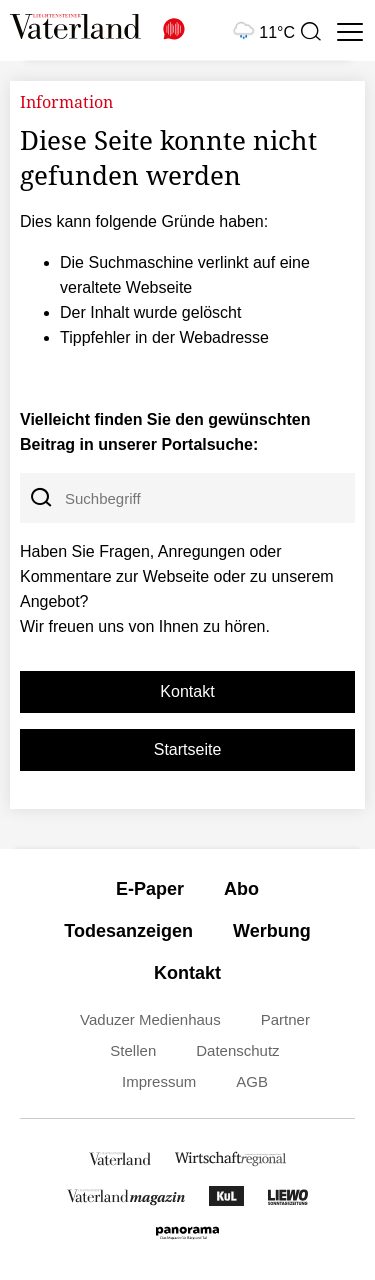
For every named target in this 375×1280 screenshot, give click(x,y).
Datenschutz (237, 1050)
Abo (241, 889)
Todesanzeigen (128, 931)
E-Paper (150, 889)
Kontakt (187, 691)
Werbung (272, 931)
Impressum (159, 1081)
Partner (285, 1019)
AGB (252, 1081)
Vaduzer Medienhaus (150, 1019)
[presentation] (310, 32)
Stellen (133, 1050)
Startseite (188, 749)
